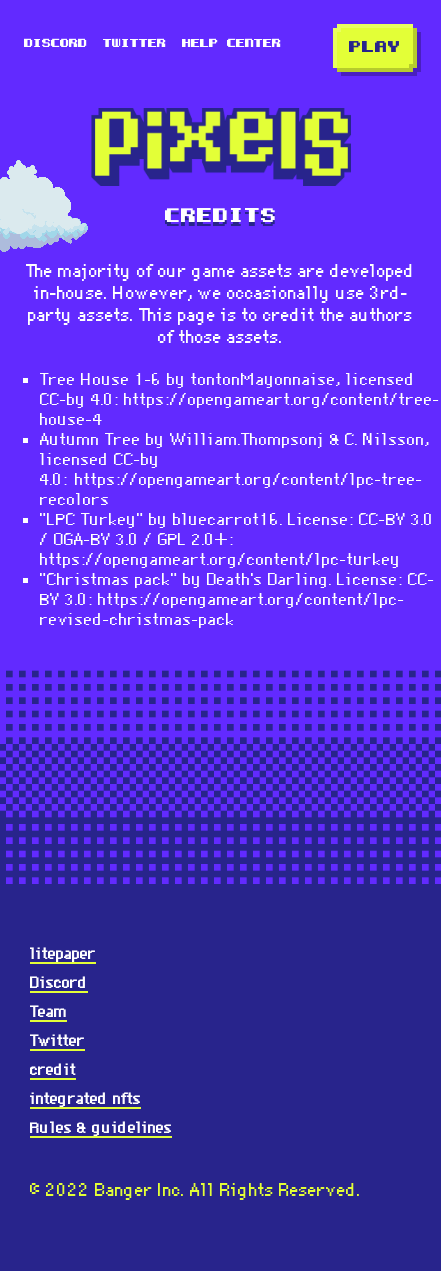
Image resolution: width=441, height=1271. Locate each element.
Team (48, 1011)
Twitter (134, 43)
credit (53, 1069)
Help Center (231, 43)
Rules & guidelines (101, 1127)
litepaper (63, 953)
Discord (55, 43)
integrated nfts (85, 1098)
